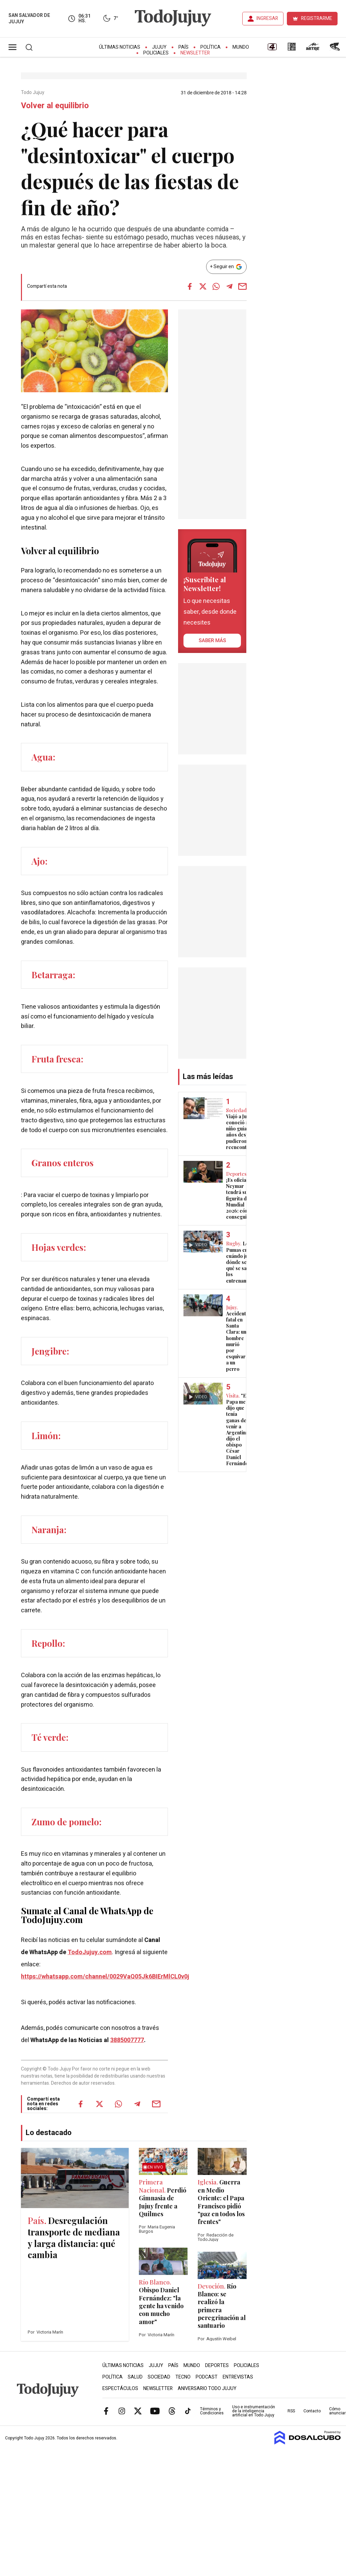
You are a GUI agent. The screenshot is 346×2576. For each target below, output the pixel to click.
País (183, 47)
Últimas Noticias (119, 47)
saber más (212, 640)
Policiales (156, 52)
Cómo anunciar (337, 2411)
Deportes (217, 2365)
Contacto (312, 2411)
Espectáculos (120, 2388)
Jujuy (159, 47)
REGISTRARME (316, 18)
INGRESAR (267, 18)
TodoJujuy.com (90, 1952)
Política (210, 47)
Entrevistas (238, 2377)
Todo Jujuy (33, 92)
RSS (291, 2411)
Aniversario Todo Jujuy (207, 2388)
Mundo (240, 47)
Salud (135, 2377)
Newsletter (195, 52)
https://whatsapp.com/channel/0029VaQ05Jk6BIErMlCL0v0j (105, 1976)
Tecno (183, 2377)
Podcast (207, 2377)
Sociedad (159, 2377)
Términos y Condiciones (212, 2411)
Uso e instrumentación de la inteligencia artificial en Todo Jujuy (253, 2411)
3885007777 (127, 2040)
